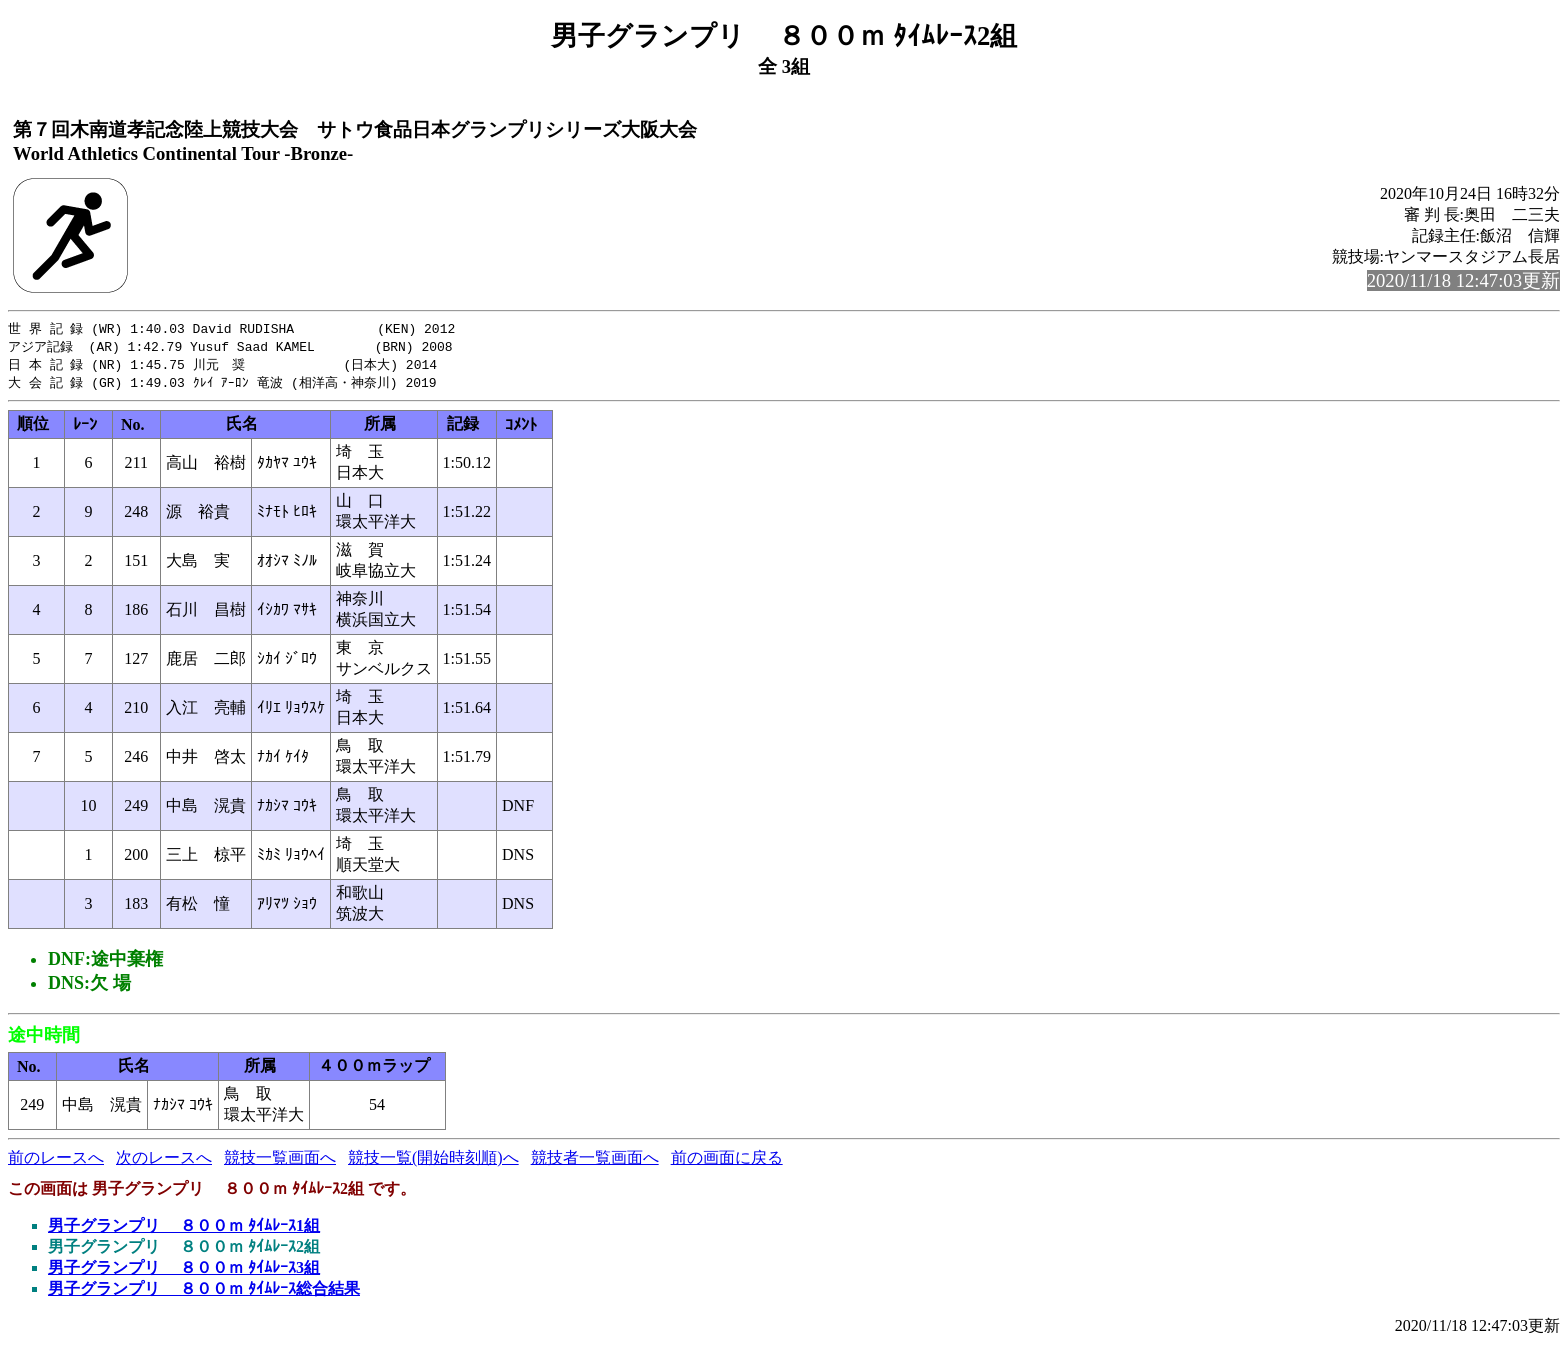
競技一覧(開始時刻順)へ (433, 1161)
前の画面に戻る (727, 1161)
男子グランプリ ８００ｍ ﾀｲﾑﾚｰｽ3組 (184, 1271)
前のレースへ (56, 1161)
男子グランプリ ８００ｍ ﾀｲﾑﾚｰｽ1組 (184, 1229)
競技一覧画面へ (280, 1161)
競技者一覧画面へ (595, 1161)
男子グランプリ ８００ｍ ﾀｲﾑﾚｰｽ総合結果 (204, 1292)
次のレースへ (164, 1161)
